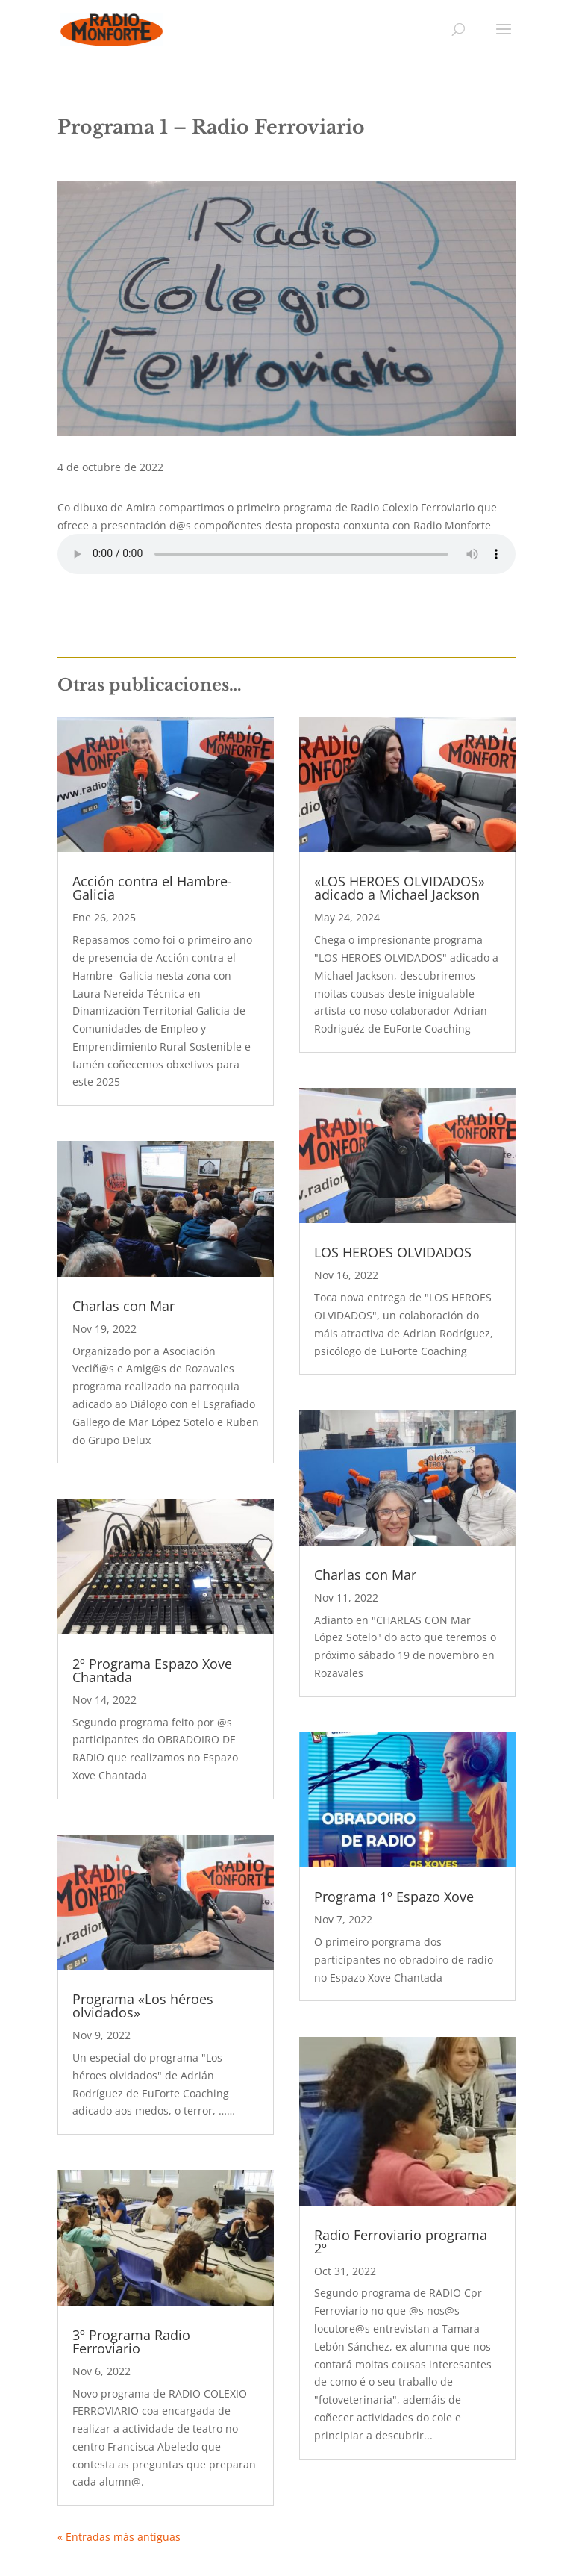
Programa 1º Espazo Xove (394, 1896)
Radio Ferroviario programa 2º (400, 2241)
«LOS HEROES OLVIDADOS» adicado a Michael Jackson (399, 887)
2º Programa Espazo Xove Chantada (152, 1670)
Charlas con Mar (123, 1306)
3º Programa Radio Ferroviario (131, 2341)
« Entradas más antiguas (119, 2537)
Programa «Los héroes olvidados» (142, 2005)
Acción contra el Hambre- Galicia (152, 887)
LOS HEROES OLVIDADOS (393, 1252)
